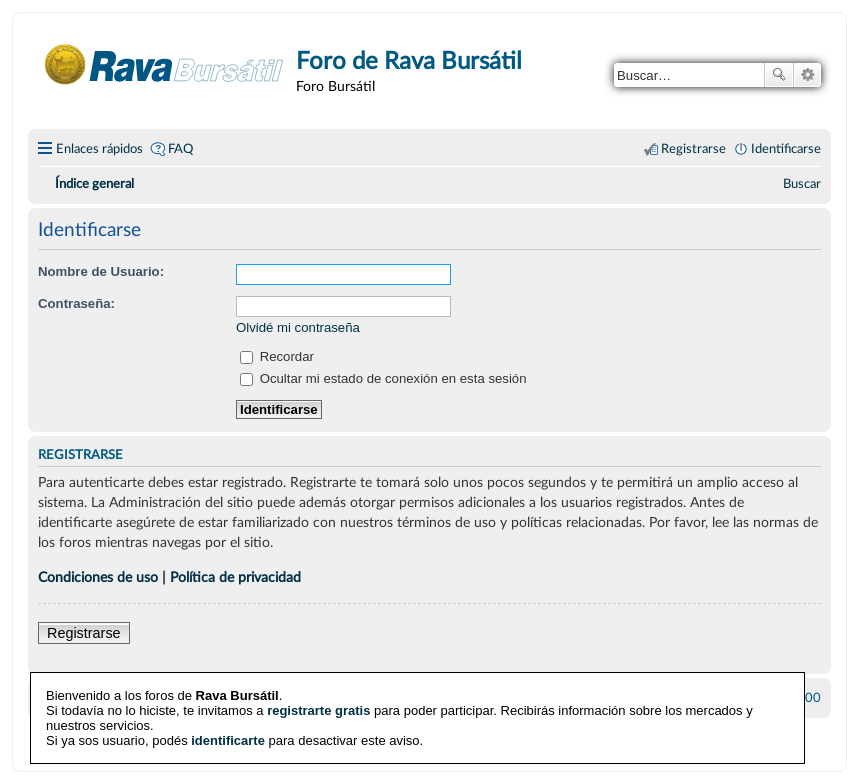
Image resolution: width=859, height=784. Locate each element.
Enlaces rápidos (99, 149)
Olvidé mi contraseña (298, 327)
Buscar (779, 75)
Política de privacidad (235, 577)
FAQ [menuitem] (180, 149)
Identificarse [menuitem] (786, 149)
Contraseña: (76, 303)
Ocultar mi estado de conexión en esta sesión (383, 378)
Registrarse (84, 633)
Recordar (277, 356)
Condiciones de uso (98, 577)
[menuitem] (802, 184)
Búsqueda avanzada (807, 75)
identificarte (228, 739)
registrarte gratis (318, 709)
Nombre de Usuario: (101, 271)
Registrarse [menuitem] (693, 149)
